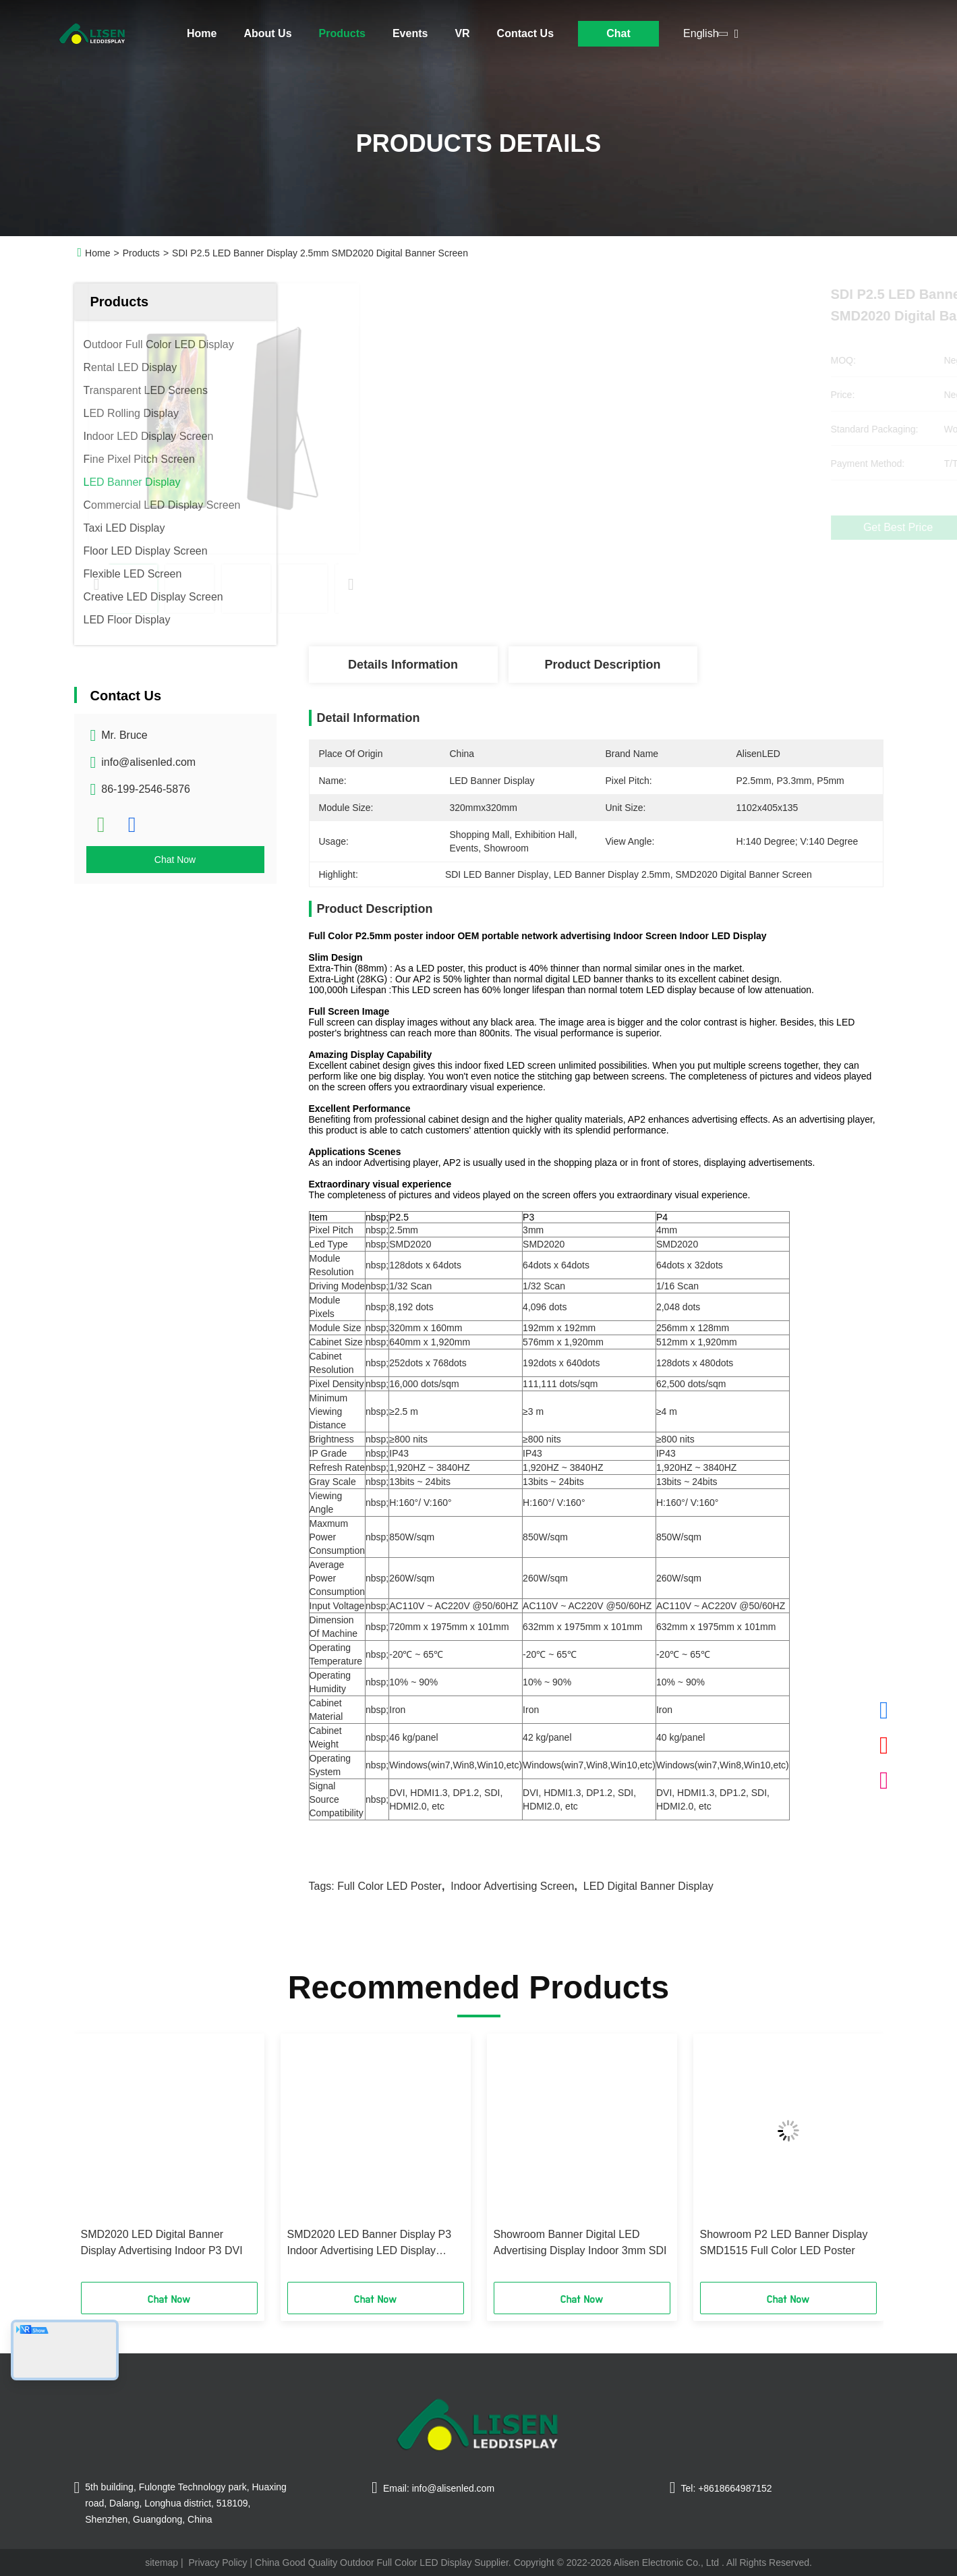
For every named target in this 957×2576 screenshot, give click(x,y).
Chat (618, 33)
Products (342, 33)
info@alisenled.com (148, 762)
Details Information (403, 664)
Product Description (602, 664)
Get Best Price (670, 527)
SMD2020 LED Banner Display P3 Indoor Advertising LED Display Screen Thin (369, 2244)
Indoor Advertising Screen (512, 1886)
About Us (267, 33)
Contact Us (525, 33)
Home (201, 33)
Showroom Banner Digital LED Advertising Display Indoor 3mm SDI (580, 2242)
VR (462, 33)
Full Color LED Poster (389, 1886)
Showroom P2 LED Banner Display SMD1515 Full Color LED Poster (784, 2242)
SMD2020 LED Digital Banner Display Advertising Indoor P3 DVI (162, 2242)
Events (410, 33)
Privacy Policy (217, 2562)
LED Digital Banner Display (648, 1886)
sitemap (161, 2562)
